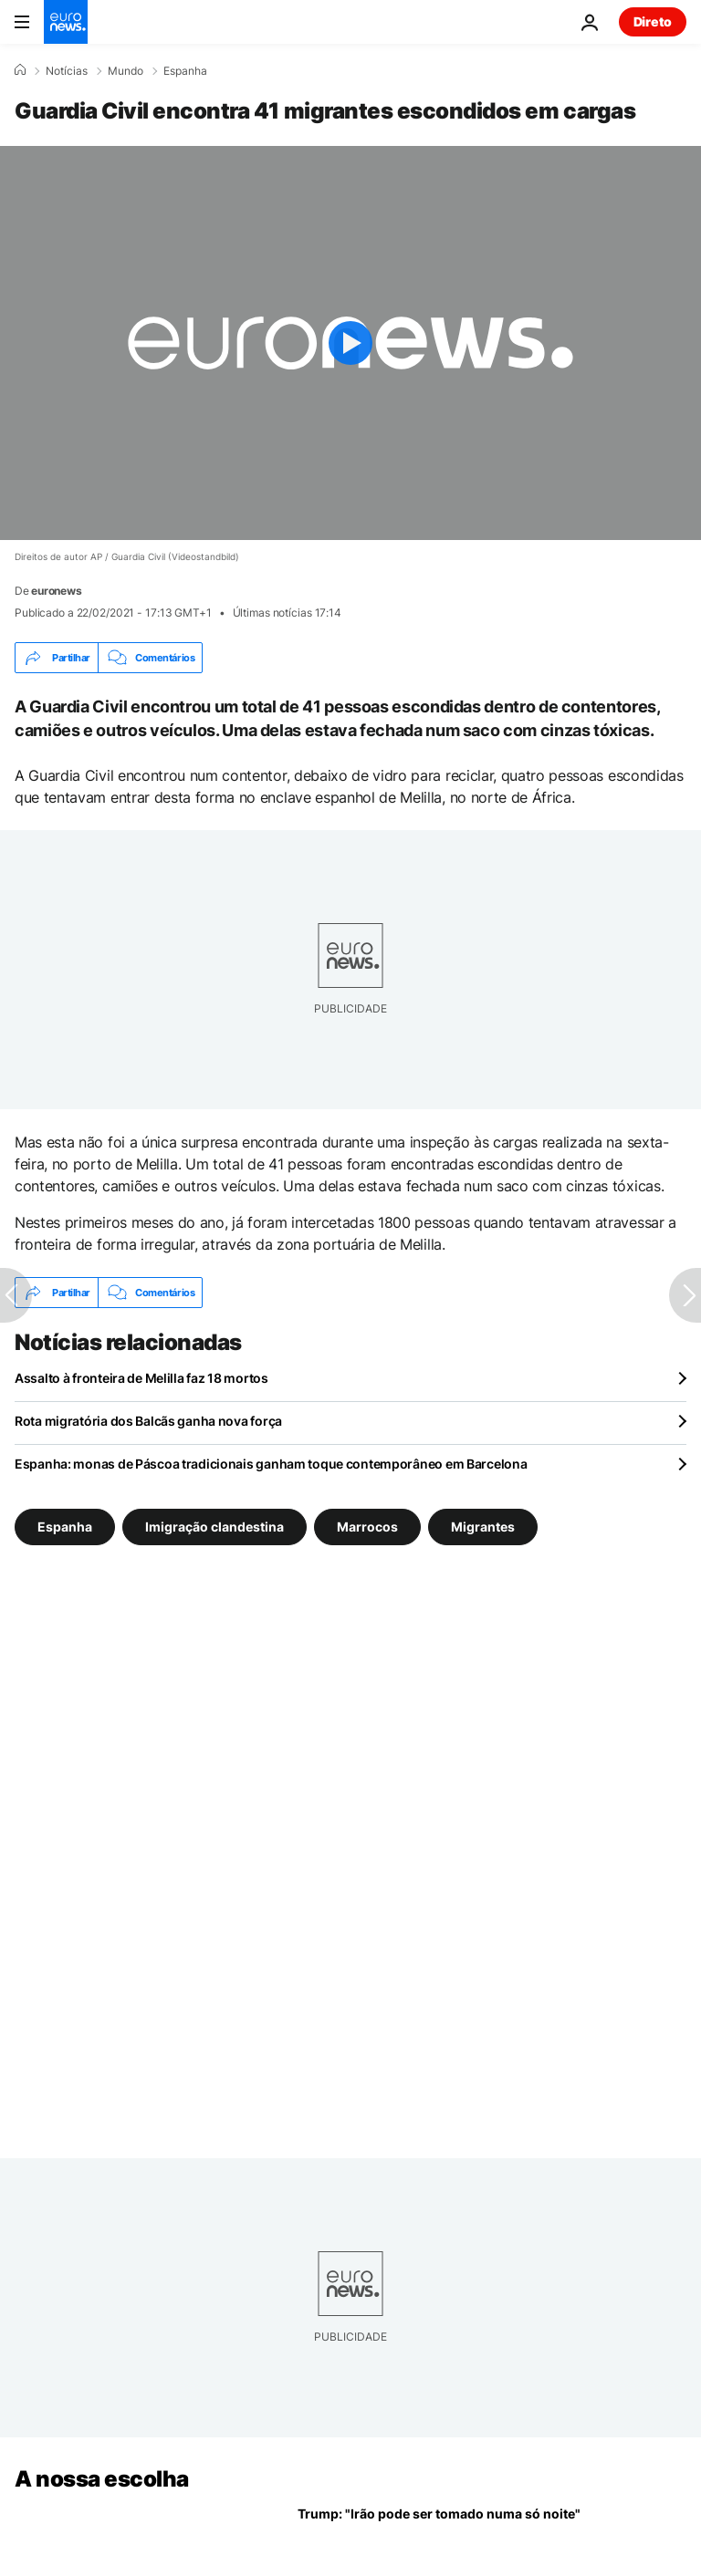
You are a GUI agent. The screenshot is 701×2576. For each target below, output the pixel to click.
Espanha (185, 71)
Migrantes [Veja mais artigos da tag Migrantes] (483, 1526)
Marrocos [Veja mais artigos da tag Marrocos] (367, 1526)
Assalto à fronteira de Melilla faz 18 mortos (141, 1378)
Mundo (125, 71)
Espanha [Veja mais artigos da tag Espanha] (64, 1526)
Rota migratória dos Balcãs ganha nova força (148, 1420)
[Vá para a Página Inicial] (66, 22)
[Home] (20, 70)
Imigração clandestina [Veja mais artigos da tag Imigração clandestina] (214, 1526)
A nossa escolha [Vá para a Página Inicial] (102, 2479)
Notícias (67, 71)
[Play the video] (350, 343)
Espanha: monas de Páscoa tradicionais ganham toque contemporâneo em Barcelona (271, 1463)
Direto (652, 21)
